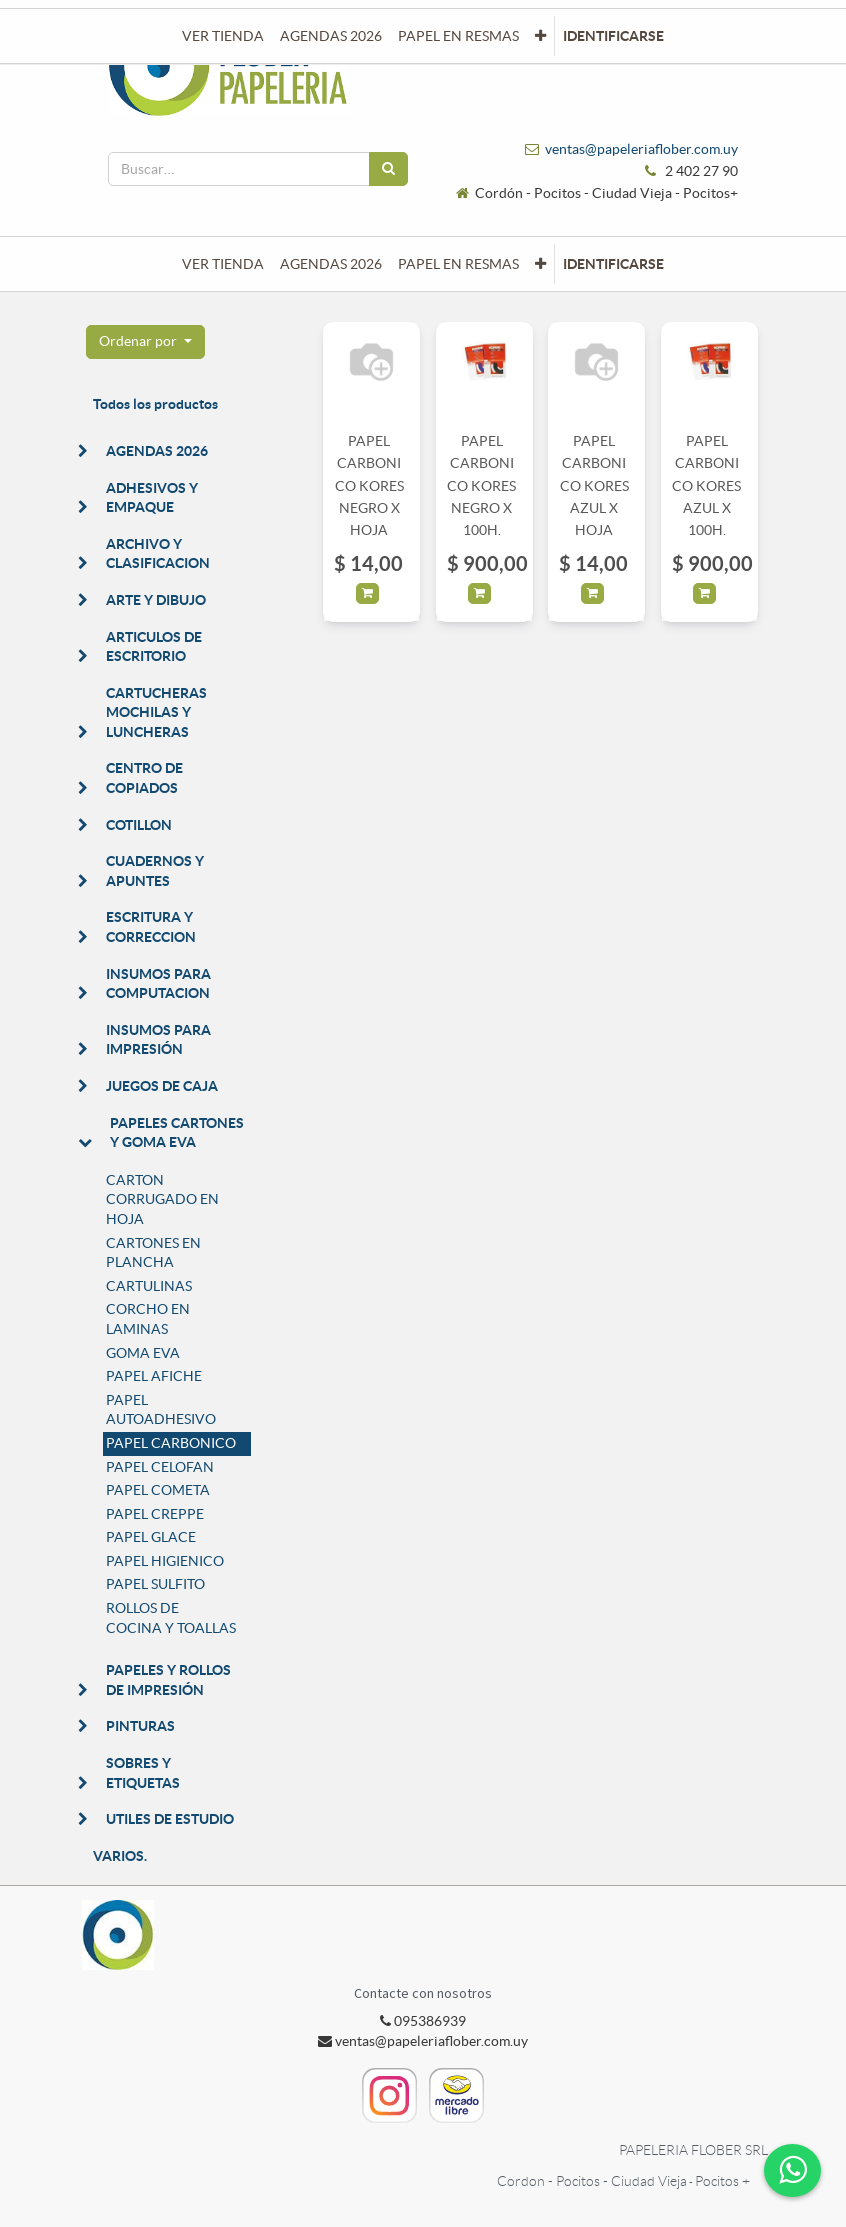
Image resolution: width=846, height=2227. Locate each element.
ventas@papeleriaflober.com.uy (641, 149)
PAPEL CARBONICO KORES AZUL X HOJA (594, 486)
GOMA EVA (143, 1353)
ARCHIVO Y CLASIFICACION (158, 554)
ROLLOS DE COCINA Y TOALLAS (171, 1618)
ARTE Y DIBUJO (156, 600)
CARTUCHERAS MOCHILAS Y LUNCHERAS (156, 712)
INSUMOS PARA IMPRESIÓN (158, 1040)
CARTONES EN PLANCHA (153, 1253)
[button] (540, 264)
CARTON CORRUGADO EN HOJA (162, 1199)
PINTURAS (140, 1726)
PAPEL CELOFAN (160, 1467)
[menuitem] (223, 264)
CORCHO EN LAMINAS (148, 1319)
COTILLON (139, 825)
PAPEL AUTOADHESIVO (161, 1410)
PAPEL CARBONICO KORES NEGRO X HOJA (369, 486)
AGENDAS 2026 (157, 451)
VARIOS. (120, 1856)
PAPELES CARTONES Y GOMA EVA (177, 1133)
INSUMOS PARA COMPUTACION (158, 984)
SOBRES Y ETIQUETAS (143, 1773)
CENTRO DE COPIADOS (144, 778)
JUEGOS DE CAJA (162, 1086)
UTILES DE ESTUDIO (170, 1819)
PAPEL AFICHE (154, 1376)
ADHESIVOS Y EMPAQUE (152, 498)
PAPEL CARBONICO (171, 1443)
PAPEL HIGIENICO (165, 1561)
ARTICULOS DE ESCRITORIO (154, 647)
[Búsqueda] (388, 169)
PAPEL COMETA (158, 1490)
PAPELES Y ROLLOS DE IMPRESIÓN (168, 1680)
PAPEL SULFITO (155, 1584)
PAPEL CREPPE (155, 1514)
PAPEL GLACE (151, 1537)
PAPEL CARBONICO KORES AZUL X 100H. (706, 486)
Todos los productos (155, 404)
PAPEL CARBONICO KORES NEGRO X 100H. (481, 486)
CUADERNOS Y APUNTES (155, 871)
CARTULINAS (149, 1286)
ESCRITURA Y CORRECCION (151, 927)
